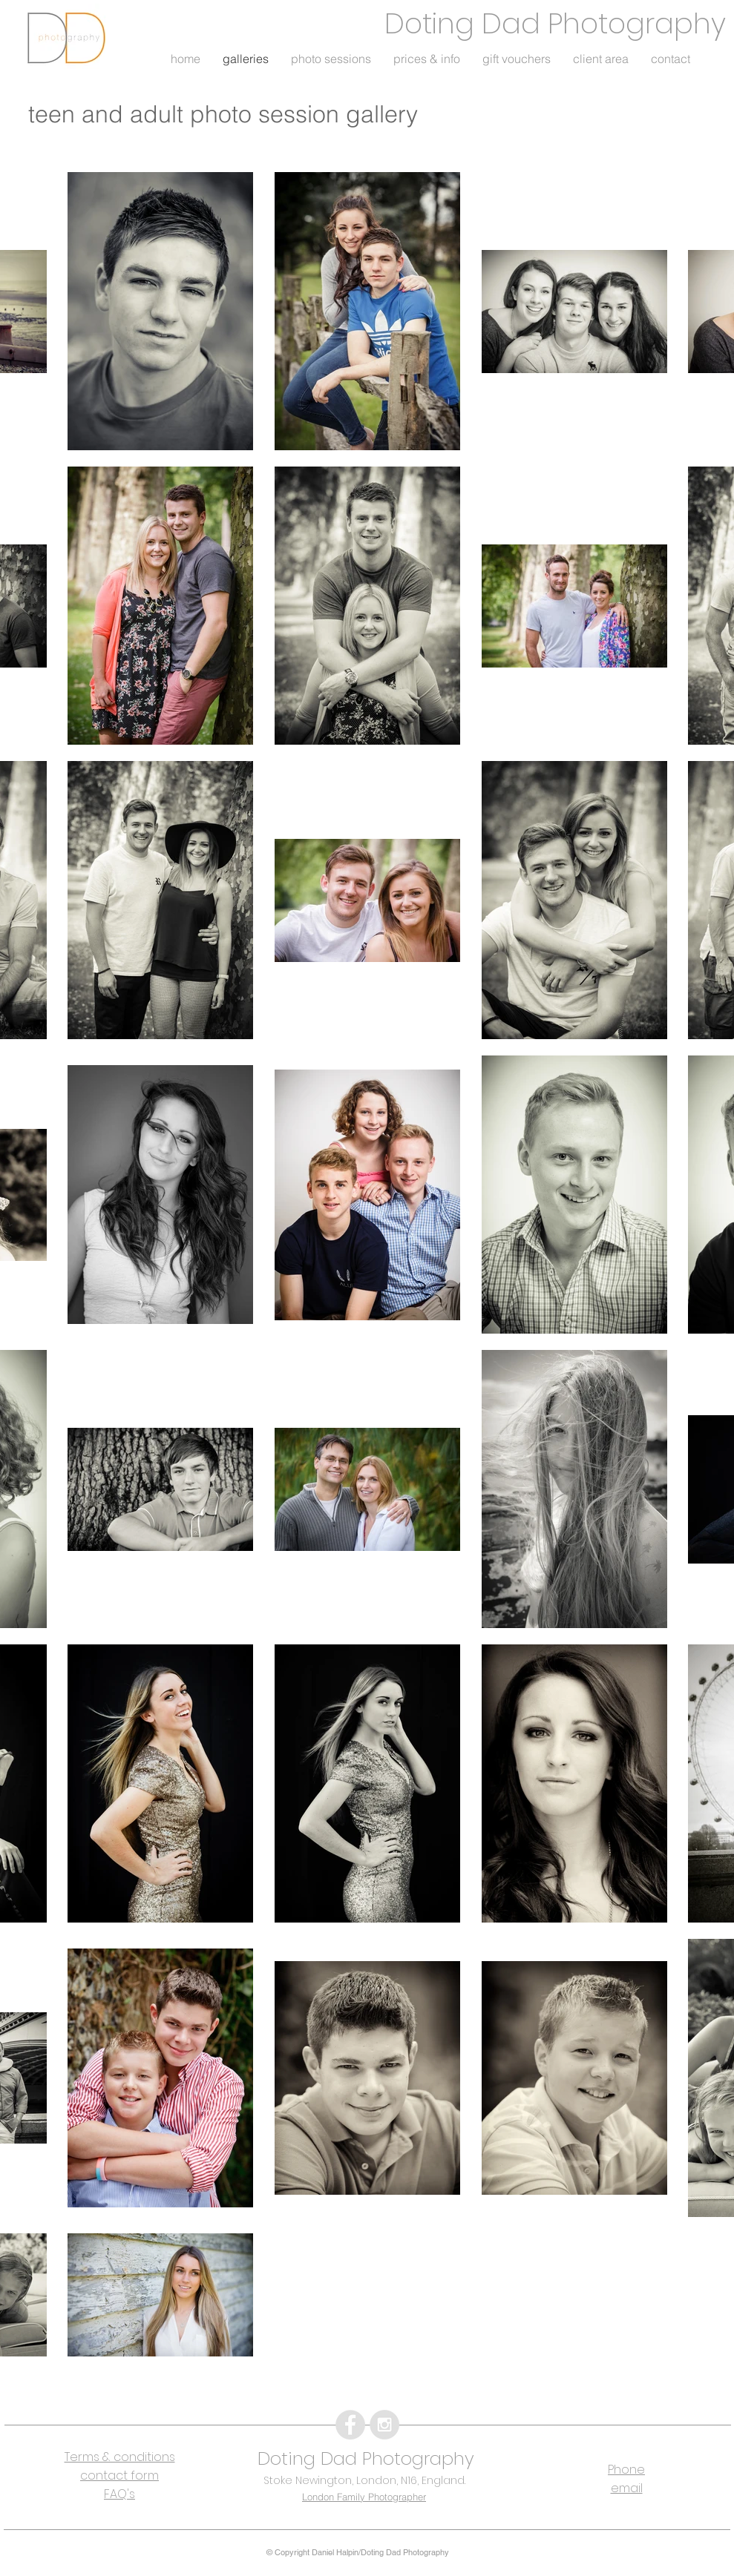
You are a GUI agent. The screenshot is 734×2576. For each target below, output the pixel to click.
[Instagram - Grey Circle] (384, 2425)
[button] (331, 63)
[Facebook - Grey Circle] (350, 2425)
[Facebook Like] (56, 2387)
